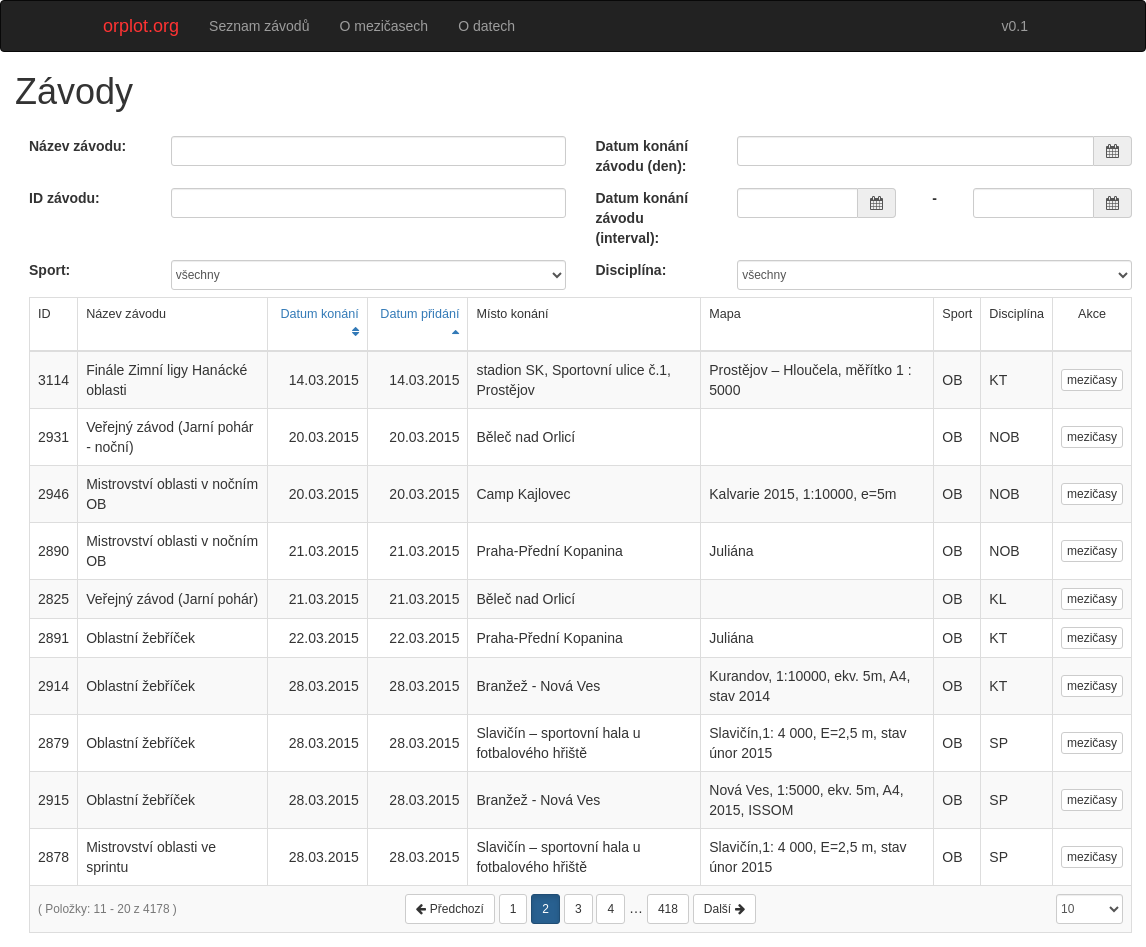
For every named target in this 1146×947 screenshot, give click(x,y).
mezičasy (1092, 380)
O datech (486, 26)
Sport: (49, 270)
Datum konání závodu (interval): (642, 218)
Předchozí (449, 909)
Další (724, 909)
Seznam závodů (259, 26)
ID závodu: (64, 198)
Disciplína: (631, 270)
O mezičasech (383, 26)
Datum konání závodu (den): (642, 156)
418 (668, 909)
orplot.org (141, 26)
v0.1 (1015, 26)
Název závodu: (77, 146)
